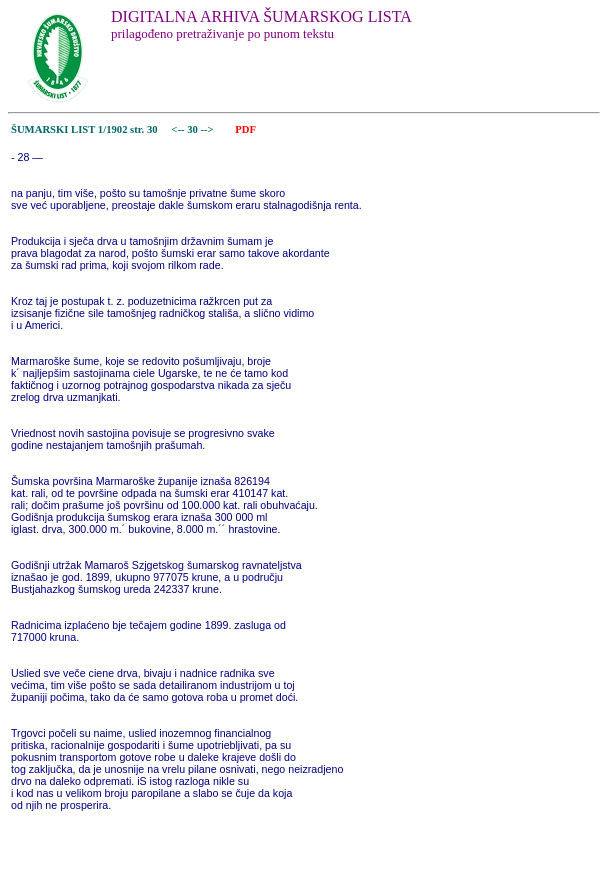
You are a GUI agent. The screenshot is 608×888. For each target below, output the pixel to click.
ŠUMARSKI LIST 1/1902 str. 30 (84, 129)
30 (193, 129)
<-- (178, 129)
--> (209, 129)
